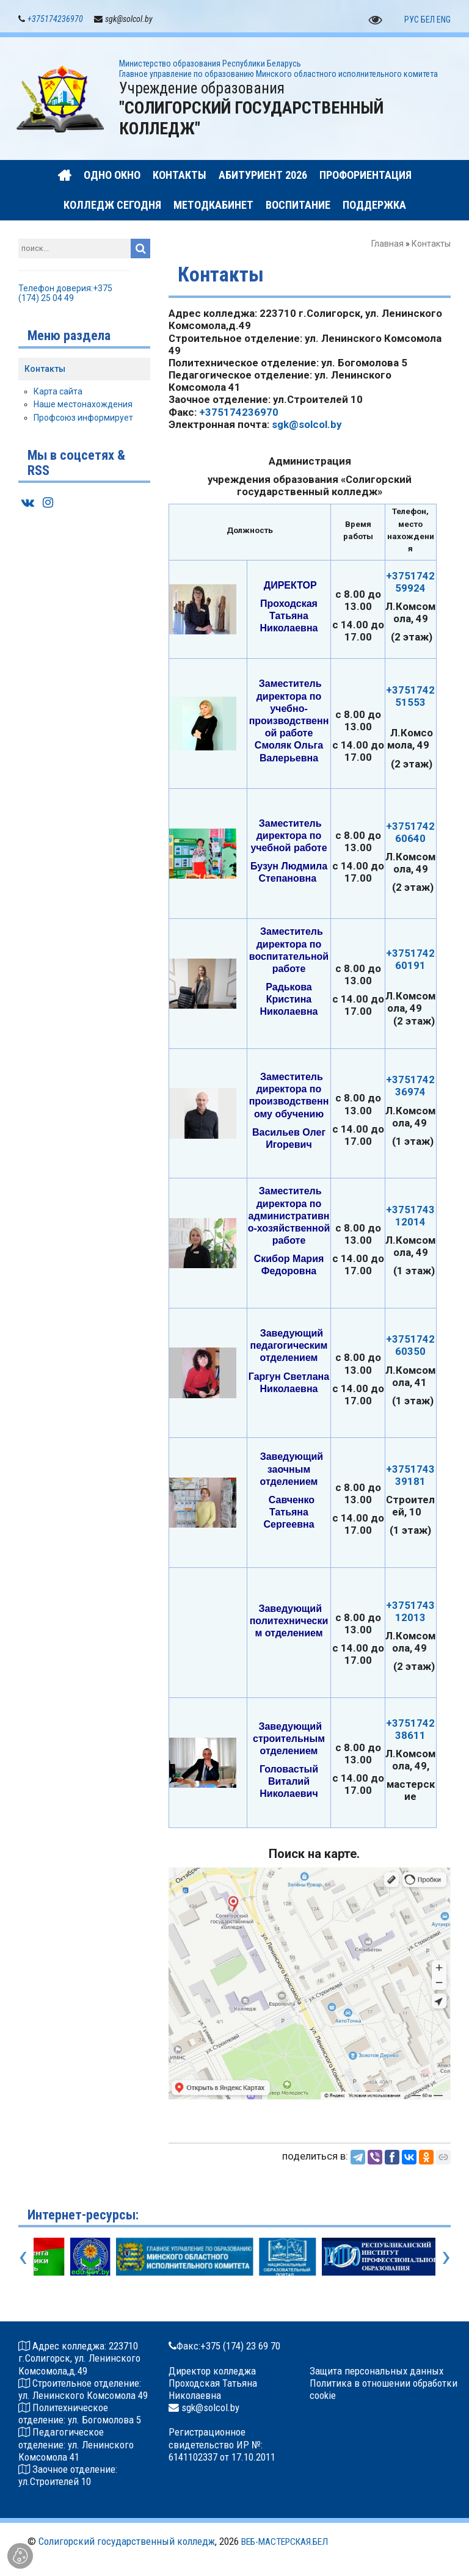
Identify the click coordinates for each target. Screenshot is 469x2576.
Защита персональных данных (376, 2371)
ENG (444, 20)
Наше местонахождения (83, 405)
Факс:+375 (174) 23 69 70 (228, 2346)
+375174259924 (410, 582)
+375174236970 (55, 19)
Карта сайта (58, 392)
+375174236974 (410, 1086)
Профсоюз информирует (83, 418)
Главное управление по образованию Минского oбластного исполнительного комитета (278, 74)
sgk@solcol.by (306, 425)
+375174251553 (410, 696)
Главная (387, 244)
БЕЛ (428, 20)
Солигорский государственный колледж (126, 2542)
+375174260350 (410, 1345)
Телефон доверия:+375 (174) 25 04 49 (65, 294)
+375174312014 (410, 1216)
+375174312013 (410, 1612)
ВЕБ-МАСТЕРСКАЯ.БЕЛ (284, 2542)
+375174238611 (410, 1730)
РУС (411, 20)
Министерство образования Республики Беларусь (210, 64)
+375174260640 (410, 833)
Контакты (44, 369)
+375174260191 (410, 960)
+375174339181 (410, 1476)
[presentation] (22, 2256)
